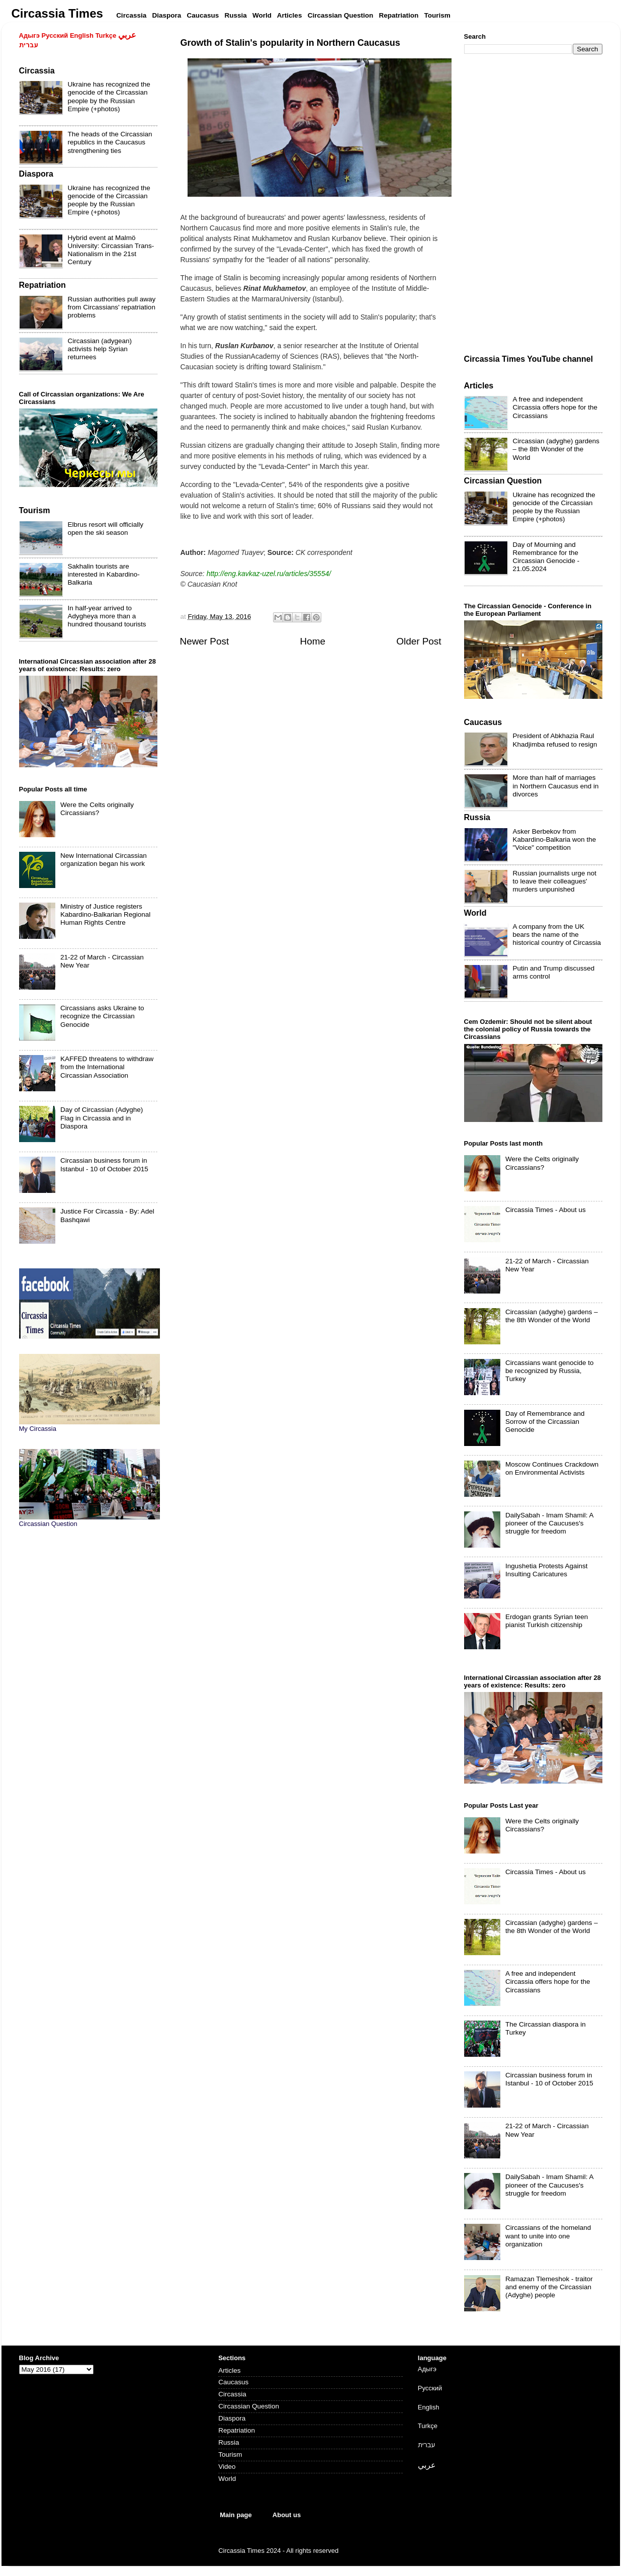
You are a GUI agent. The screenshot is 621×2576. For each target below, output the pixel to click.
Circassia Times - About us (545, 1210)
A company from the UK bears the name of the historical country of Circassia (557, 934)
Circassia (232, 2394)
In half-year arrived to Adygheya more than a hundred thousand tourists (107, 616)
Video (226, 2466)
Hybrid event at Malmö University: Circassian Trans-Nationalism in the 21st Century (111, 250)
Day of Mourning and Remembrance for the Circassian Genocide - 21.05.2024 (546, 557)
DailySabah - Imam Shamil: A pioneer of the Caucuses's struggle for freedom (549, 1523)
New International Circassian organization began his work (103, 859)
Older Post (418, 641)
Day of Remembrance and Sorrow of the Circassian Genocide (545, 1421)
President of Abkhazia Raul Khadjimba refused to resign (555, 740)
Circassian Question (248, 2406)
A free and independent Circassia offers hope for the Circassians (555, 407)
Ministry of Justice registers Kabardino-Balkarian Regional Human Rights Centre (105, 914)
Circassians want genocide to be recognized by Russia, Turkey (549, 1371)
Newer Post (204, 641)
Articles (229, 2370)
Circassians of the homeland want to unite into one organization (548, 2235)
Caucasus (233, 2382)
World (227, 2478)
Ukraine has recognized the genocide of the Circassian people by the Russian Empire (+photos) (109, 96)
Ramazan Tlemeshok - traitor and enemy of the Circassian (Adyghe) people (549, 2287)
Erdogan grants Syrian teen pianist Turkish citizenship (546, 1621)
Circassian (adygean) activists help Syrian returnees (100, 349)
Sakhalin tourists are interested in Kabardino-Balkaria (104, 574)
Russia (228, 2442)
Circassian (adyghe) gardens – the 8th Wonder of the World (556, 449)
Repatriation (236, 2430)
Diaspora (231, 2418)
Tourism (230, 2454)
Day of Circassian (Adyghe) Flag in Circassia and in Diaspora (101, 1118)
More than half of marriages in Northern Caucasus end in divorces (556, 785)
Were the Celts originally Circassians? (97, 809)
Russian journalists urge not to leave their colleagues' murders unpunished (555, 881)
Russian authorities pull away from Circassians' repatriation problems (112, 307)
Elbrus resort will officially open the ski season (106, 528)
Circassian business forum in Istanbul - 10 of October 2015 (104, 1164)
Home (312, 641)
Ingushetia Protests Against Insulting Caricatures (546, 1570)
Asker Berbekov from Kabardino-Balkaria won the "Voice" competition (554, 839)
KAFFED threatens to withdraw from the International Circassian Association (106, 1067)
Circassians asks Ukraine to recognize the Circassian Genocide (102, 1016)
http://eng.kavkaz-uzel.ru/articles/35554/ (269, 574)
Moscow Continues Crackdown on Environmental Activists (551, 1468)
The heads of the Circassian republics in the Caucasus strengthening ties (110, 142)
